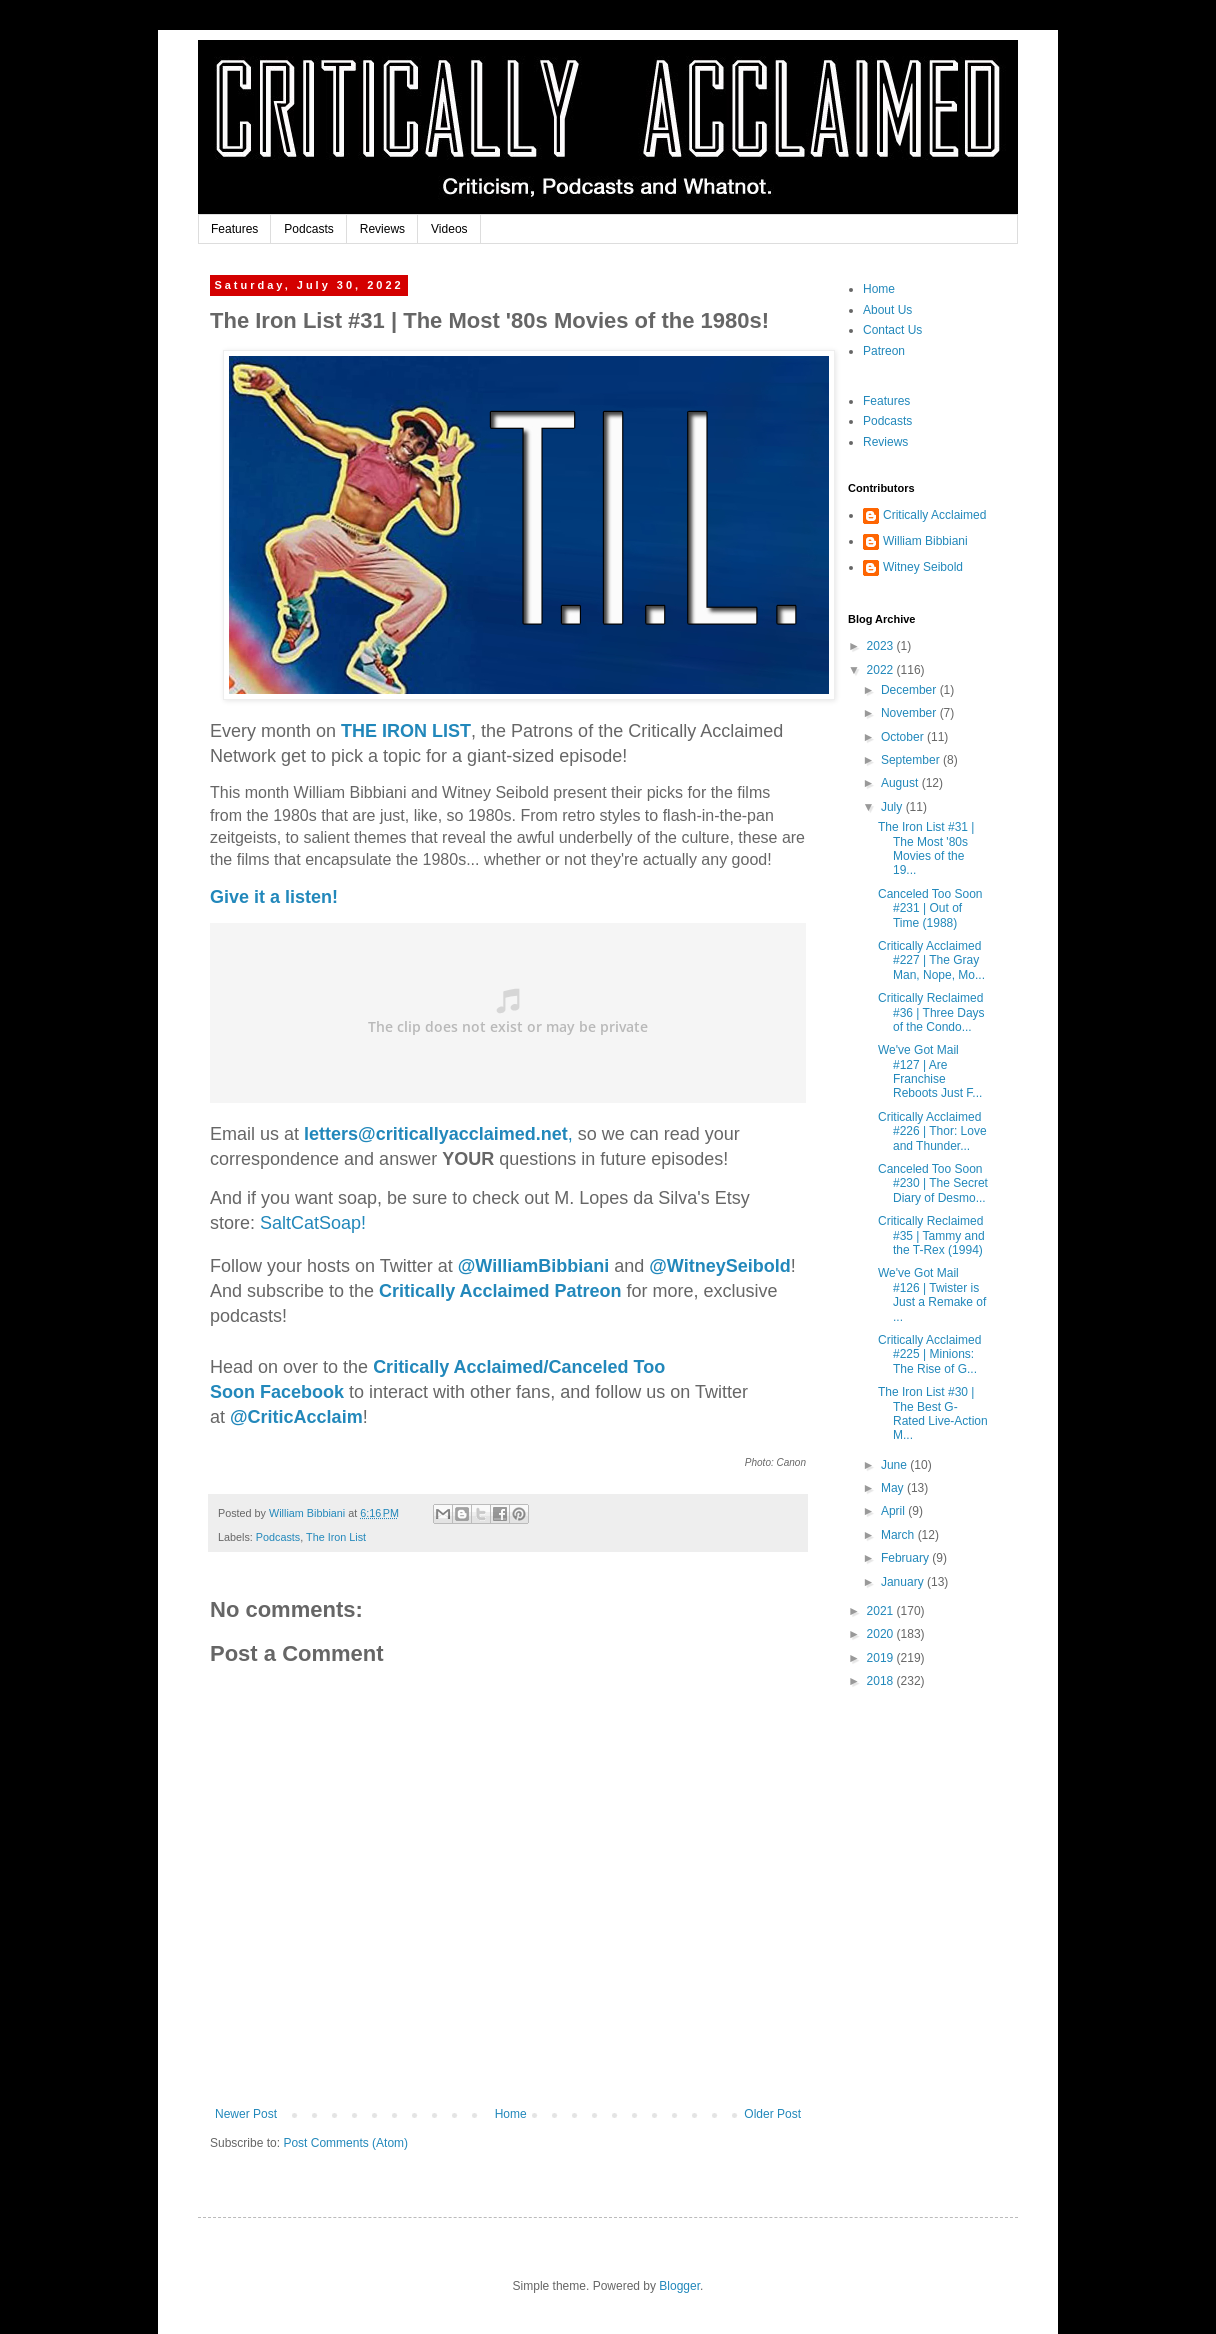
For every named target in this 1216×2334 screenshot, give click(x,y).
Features (234, 229)
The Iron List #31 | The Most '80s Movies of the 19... (926, 848)
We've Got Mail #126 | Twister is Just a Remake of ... (932, 1294)
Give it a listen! (274, 897)
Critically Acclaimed (934, 515)
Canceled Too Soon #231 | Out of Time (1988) (930, 908)
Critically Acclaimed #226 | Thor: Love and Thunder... (932, 1131)
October (904, 737)
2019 (882, 1658)
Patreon (884, 351)
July (893, 807)
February (906, 1558)
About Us (887, 310)
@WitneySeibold (719, 1266)
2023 (882, 646)
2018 (882, 1681)
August (901, 783)
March (899, 1535)
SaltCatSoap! (313, 1223)
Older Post (772, 2114)
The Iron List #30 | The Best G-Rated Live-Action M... (933, 1413)
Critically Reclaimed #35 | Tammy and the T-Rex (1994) (931, 1235)
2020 (882, 1634)
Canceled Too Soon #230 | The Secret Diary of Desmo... (933, 1183)
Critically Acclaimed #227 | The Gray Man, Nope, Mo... (931, 960)
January (904, 1582)
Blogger (679, 2286)
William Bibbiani (925, 541)
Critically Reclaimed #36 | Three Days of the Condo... (931, 1012)
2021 (882, 1611)
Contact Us (892, 330)
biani (533, 1266)
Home (511, 2114)
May (894, 1488)
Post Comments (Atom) (345, 2143)
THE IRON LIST (406, 731)
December (910, 690)
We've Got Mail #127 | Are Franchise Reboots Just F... (930, 1071)
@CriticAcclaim (296, 1417)
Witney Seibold (923, 567)
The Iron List (336, 1537)
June (895, 1465)
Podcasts (308, 229)
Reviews (382, 229)
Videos (449, 229)
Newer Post (246, 2114)
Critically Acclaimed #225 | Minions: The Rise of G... (929, 1354)
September (912, 760)
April (894, 1511)
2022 (882, 670)
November (910, 713)
